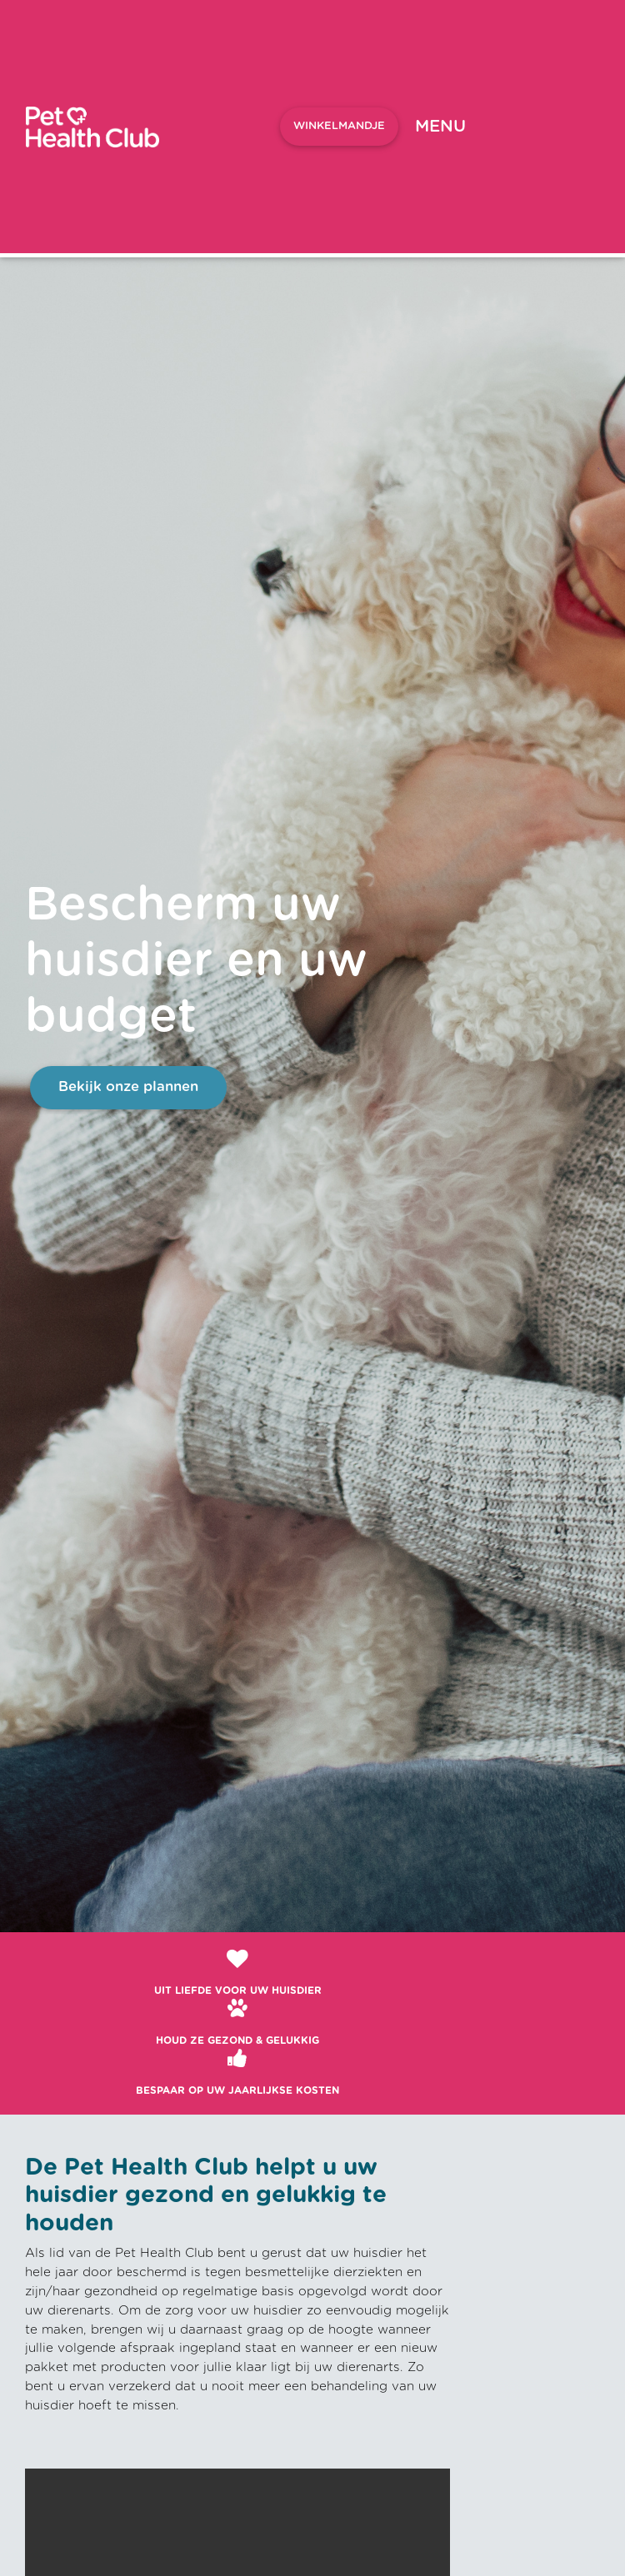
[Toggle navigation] (440, 126)
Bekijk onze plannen (128, 1087)
